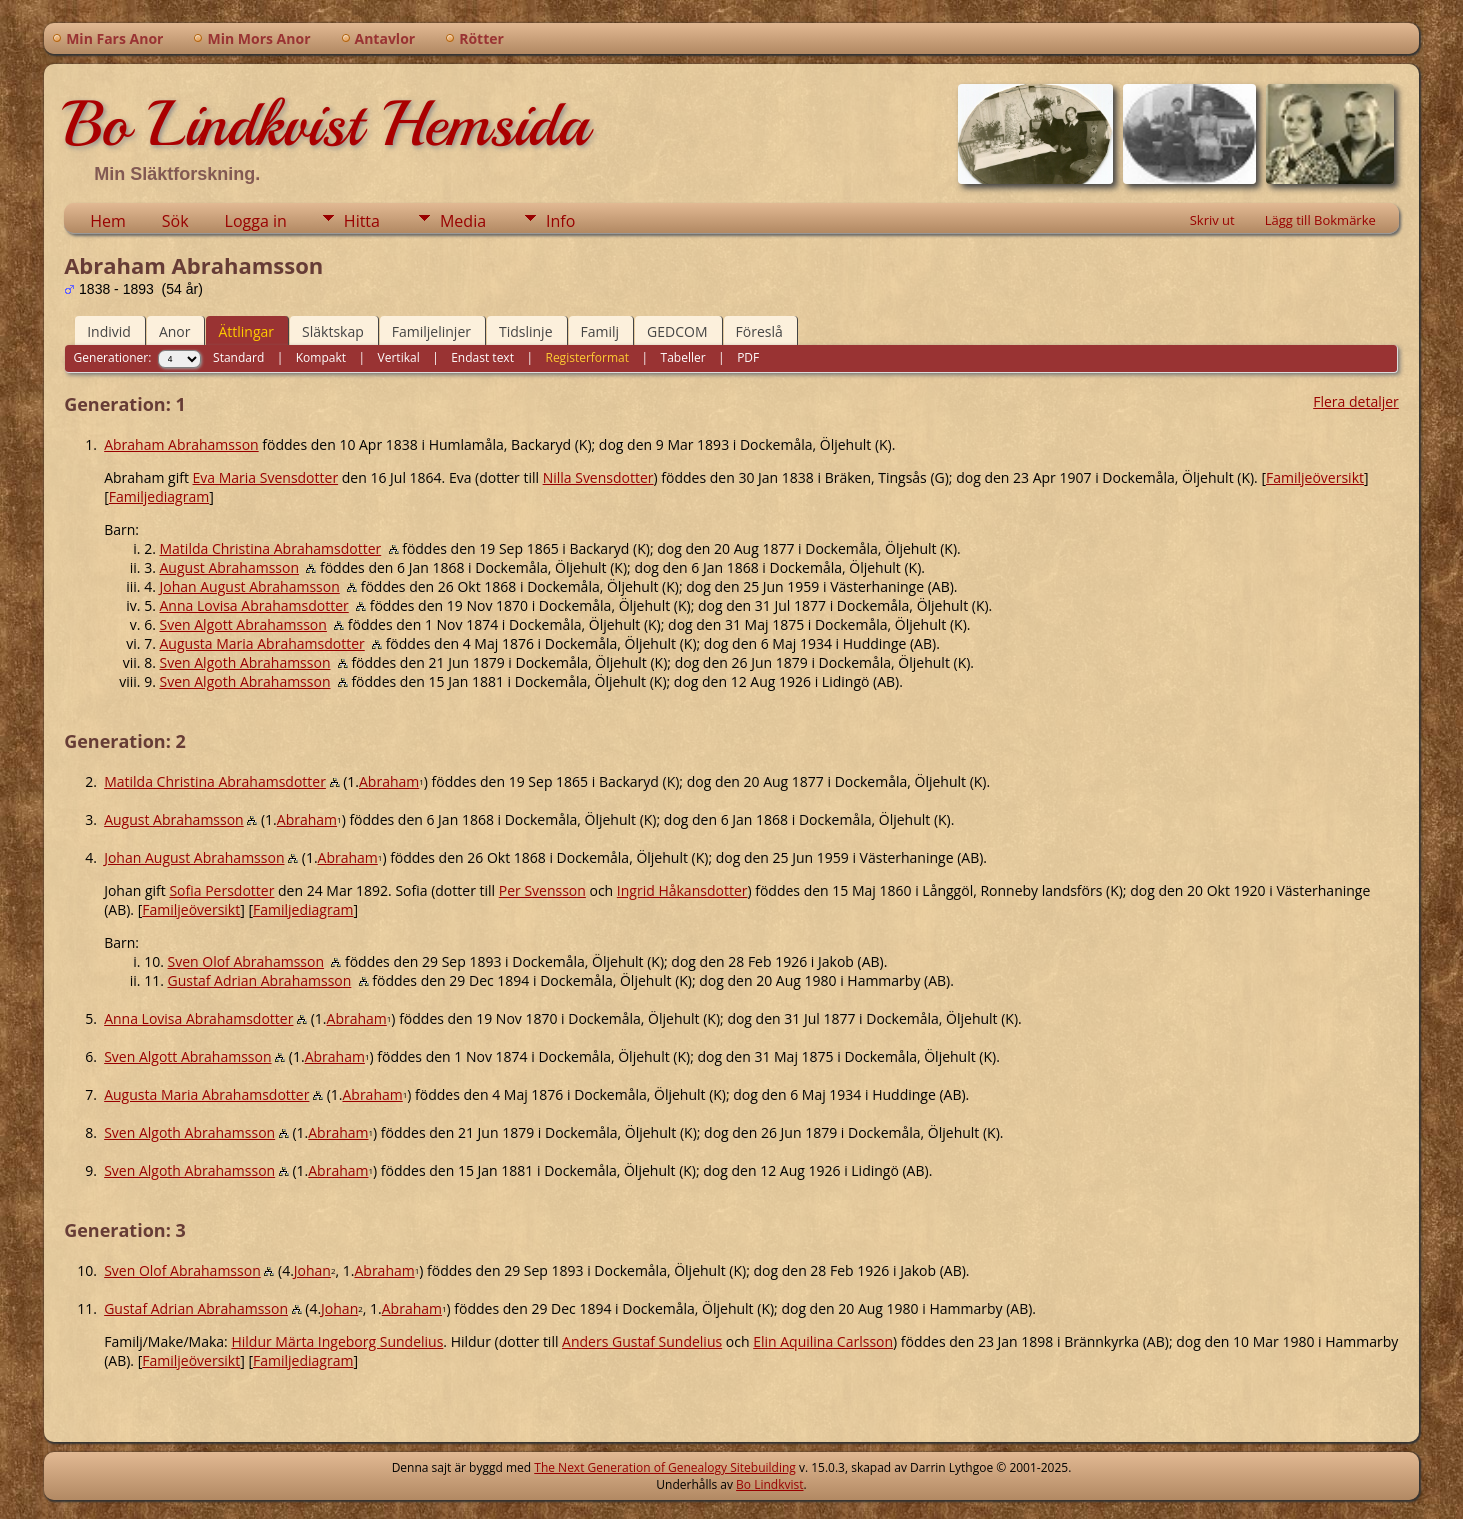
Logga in (256, 221)
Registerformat (587, 357)
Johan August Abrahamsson (250, 586)
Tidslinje (526, 331)
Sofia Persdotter (221, 890)
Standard (238, 357)
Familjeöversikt (1315, 477)
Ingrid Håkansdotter (682, 890)
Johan (312, 1270)
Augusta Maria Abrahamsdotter (262, 643)
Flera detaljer (1356, 401)
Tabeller (683, 357)
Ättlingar (246, 331)
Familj (600, 331)
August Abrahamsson (230, 567)
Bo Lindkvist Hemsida (326, 124)
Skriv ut (1212, 220)
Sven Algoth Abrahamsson (245, 662)
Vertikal (399, 357)
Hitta (362, 221)
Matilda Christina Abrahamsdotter (271, 548)
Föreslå (759, 331)
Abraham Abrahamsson (181, 444)
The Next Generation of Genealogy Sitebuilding (665, 1467)
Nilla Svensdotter (598, 477)
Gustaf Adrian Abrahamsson (260, 980)
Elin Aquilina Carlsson (823, 1341)
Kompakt (321, 357)
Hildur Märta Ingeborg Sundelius (337, 1341)
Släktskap (333, 331)
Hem (108, 221)
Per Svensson (542, 890)
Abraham (389, 781)
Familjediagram (159, 496)
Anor (175, 331)
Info (560, 221)
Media (463, 221)
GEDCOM (677, 331)
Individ (109, 331)
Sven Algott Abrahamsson (243, 624)
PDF (748, 357)
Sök (175, 221)
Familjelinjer (431, 331)
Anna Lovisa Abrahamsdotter (254, 605)
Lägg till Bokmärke (1320, 220)
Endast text (482, 357)
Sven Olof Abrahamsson (246, 961)
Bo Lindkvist (769, 1484)
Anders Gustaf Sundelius (642, 1341)
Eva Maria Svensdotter (266, 477)
